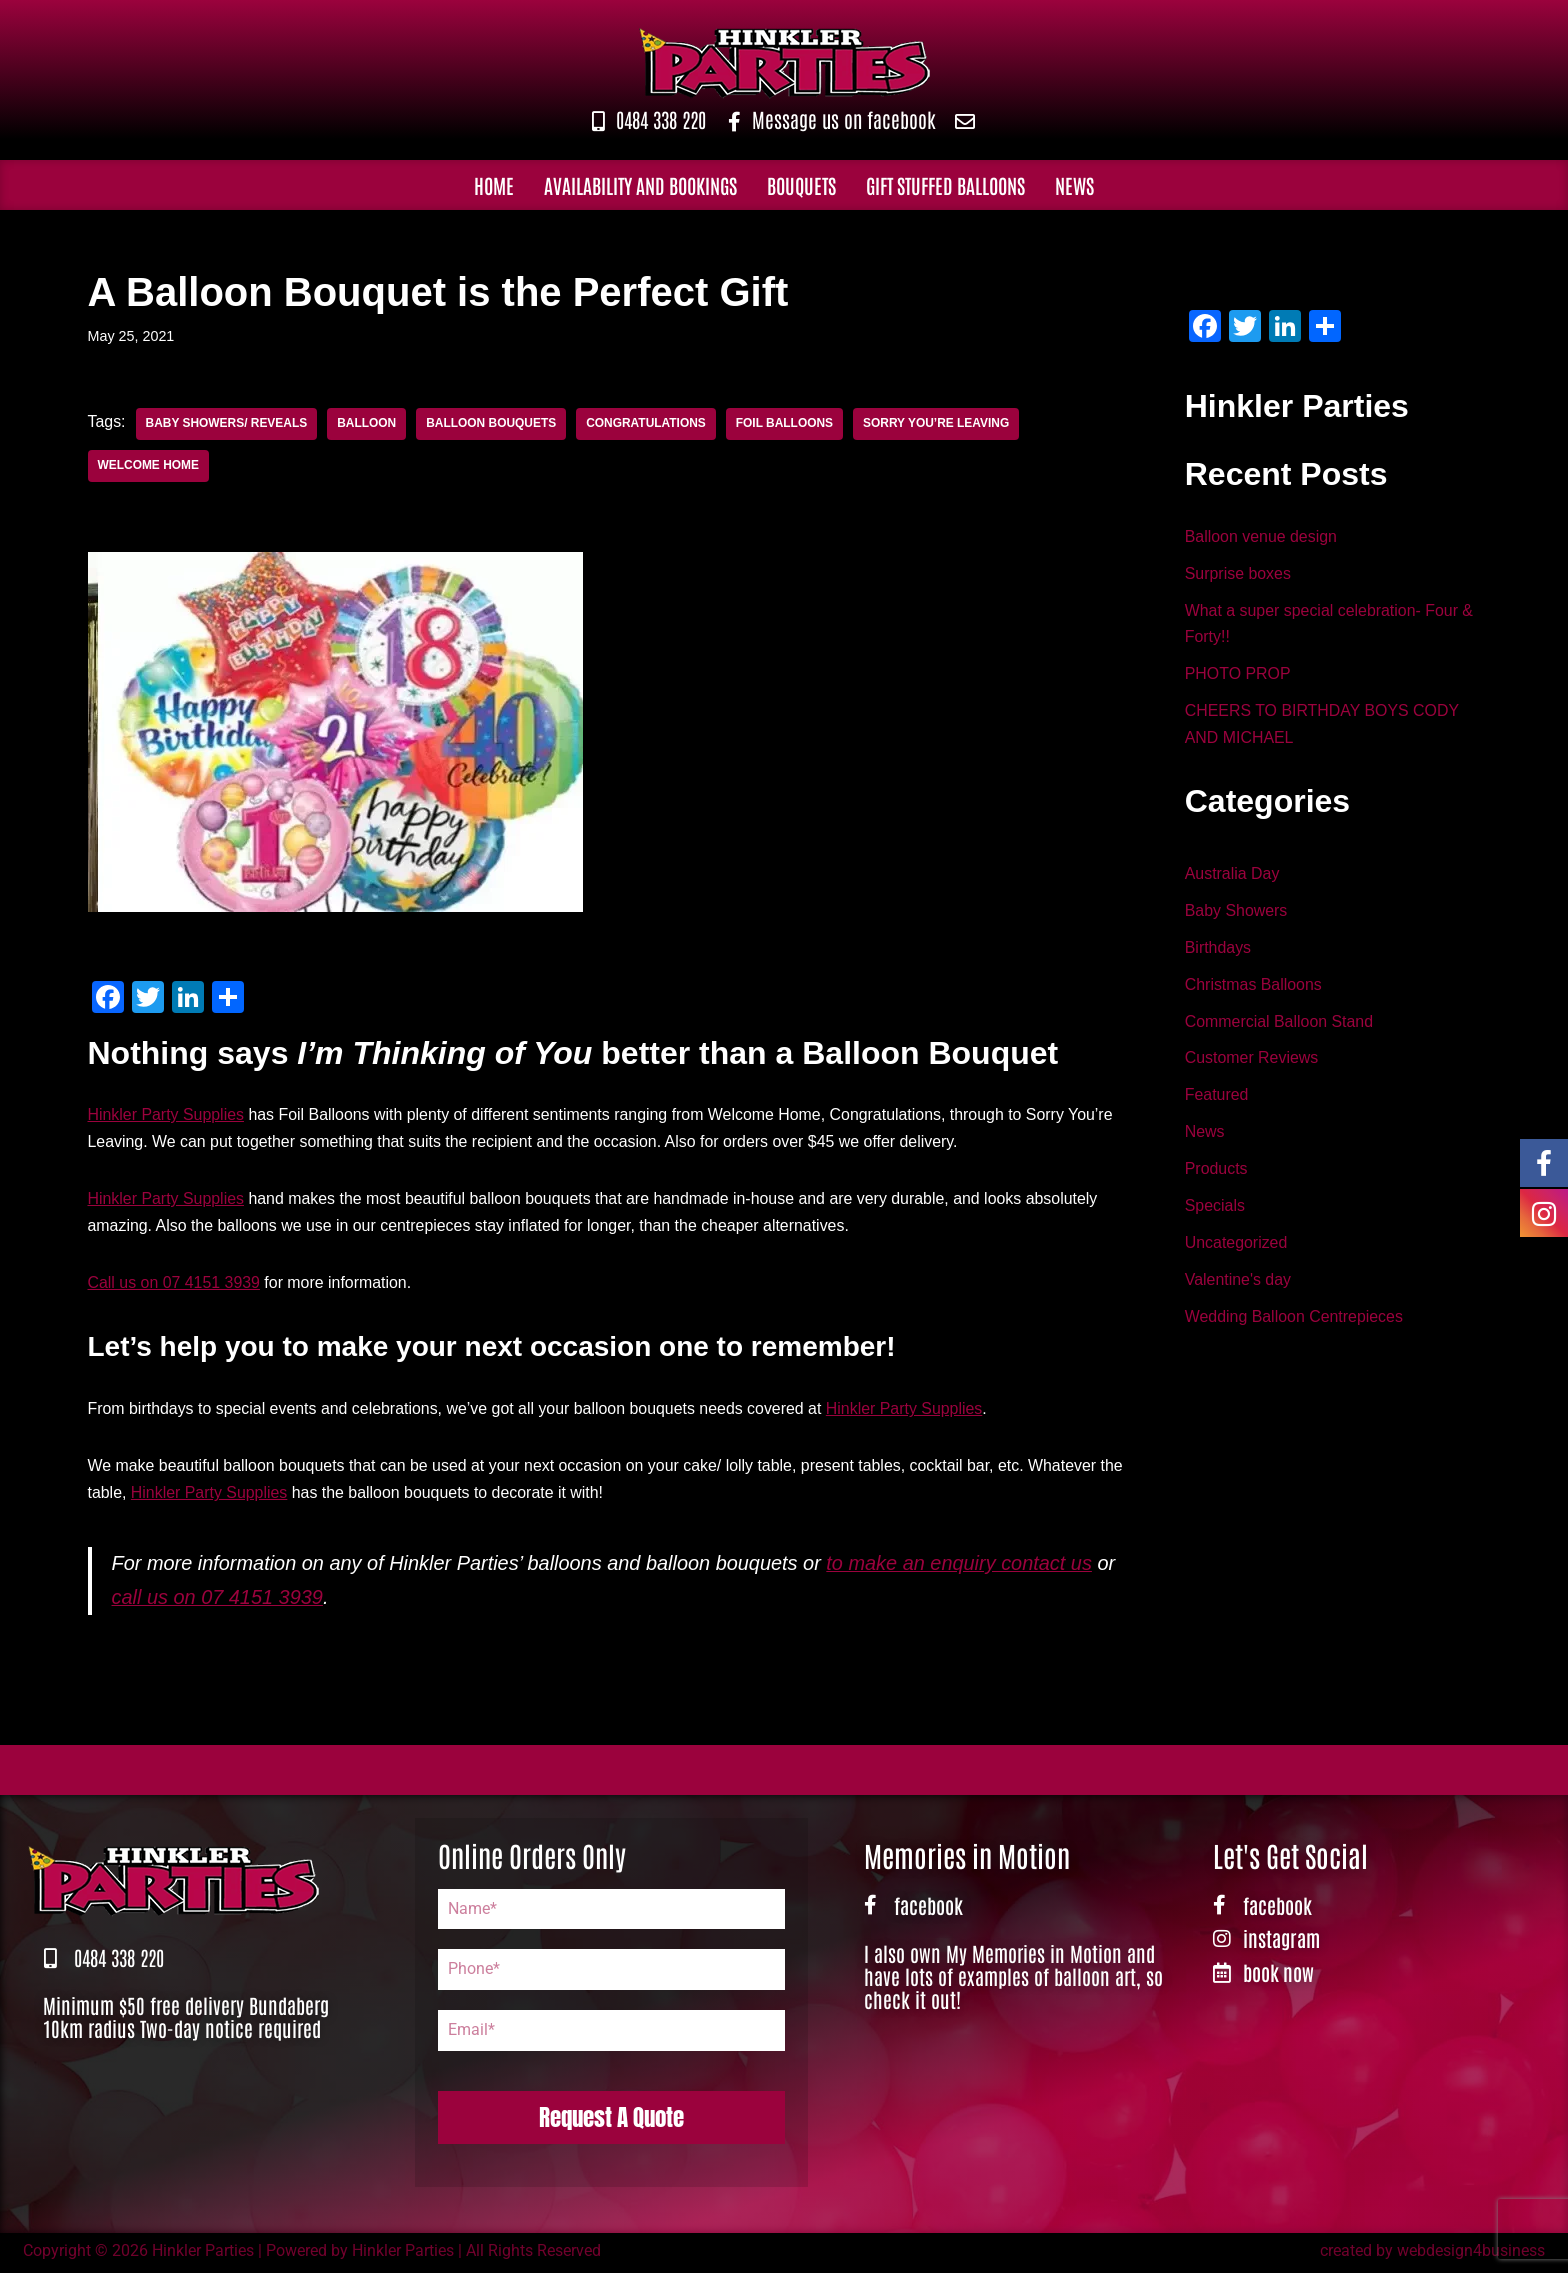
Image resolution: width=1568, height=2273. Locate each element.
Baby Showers (1236, 913)
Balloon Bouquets (493, 424)
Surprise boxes (1238, 574)
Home (494, 185)
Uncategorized (1236, 1247)
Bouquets (801, 185)
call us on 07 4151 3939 (218, 1600)
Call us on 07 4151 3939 (174, 1284)
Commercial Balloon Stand (1279, 1024)
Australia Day (1232, 875)
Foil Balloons (787, 424)
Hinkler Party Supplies (166, 1115)
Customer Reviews (1252, 1061)
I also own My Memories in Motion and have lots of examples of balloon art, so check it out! (1013, 1979)
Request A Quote (611, 2119)
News (1074, 185)
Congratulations (648, 424)
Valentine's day (1238, 1285)
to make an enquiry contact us (963, 1566)
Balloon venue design (1261, 537)
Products (1216, 1173)
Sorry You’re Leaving (939, 424)
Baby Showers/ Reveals (227, 424)
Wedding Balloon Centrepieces (1294, 1322)
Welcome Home (149, 466)
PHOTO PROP (1238, 676)
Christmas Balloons (1254, 987)
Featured (1217, 1099)
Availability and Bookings (640, 185)
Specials (1215, 1210)
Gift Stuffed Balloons (945, 185)
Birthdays (1218, 950)
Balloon (367, 424)
